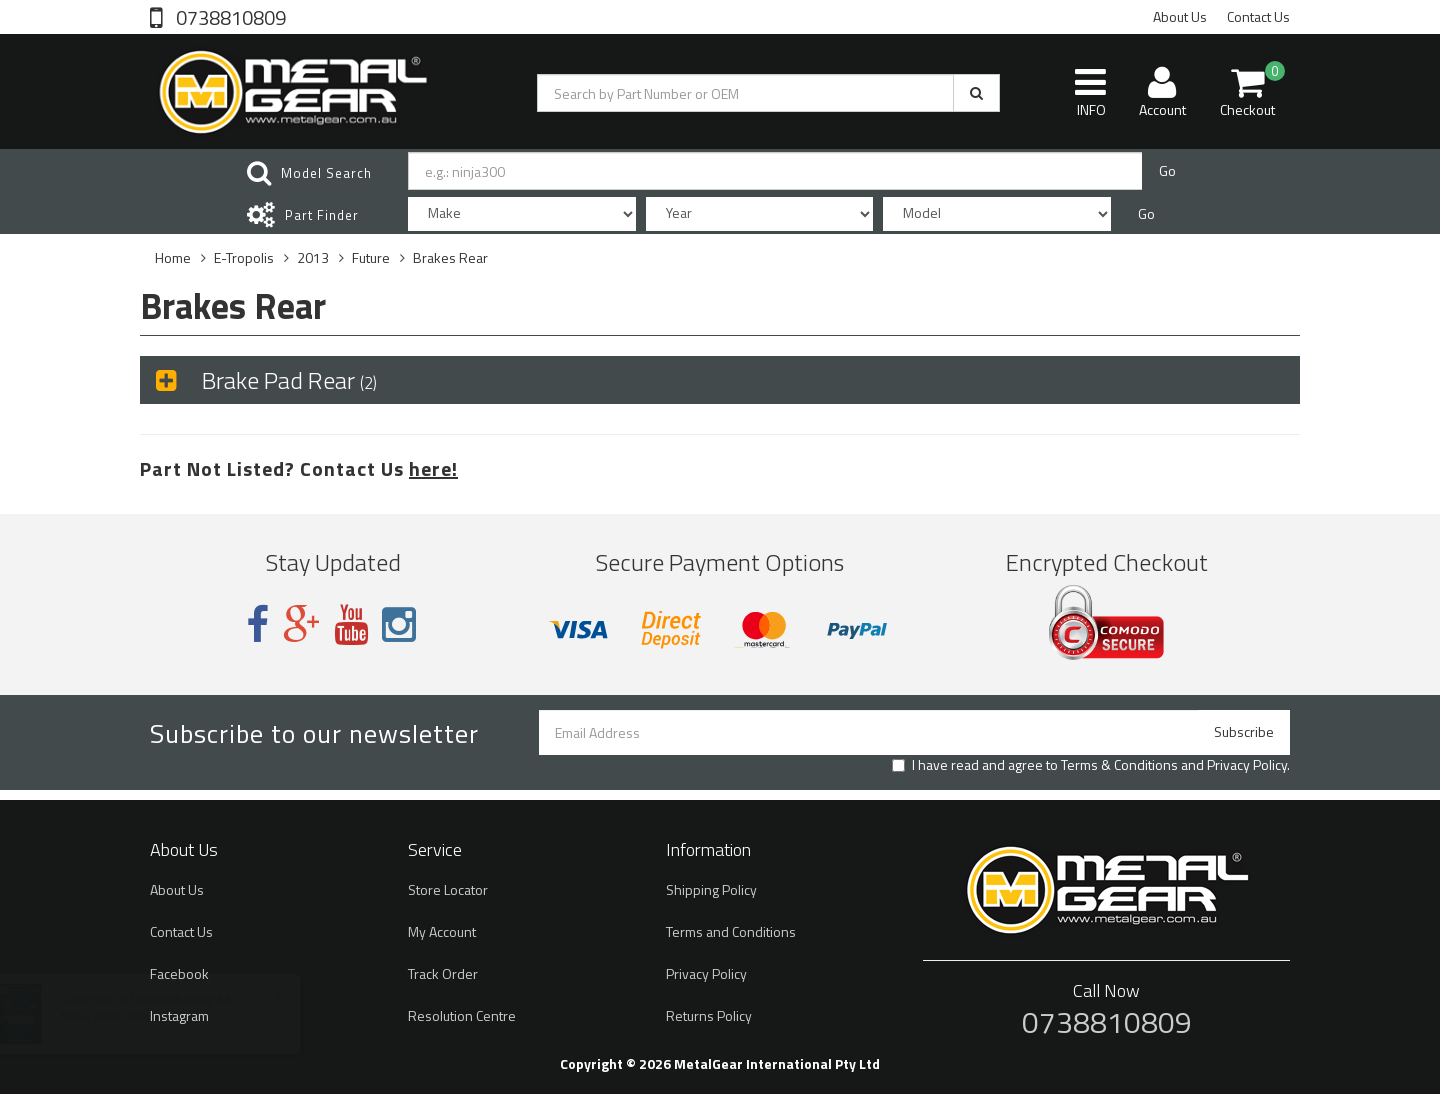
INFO (1090, 92)
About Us (1180, 16)
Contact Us (1258, 16)
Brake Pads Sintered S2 (141, 1015)
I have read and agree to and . (1091, 765)
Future (371, 257)
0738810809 (229, 16)
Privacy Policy (1247, 764)
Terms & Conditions (1119, 764)
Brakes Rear (450, 257)
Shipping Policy (711, 889)
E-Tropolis (244, 257)
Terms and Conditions (731, 931)
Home (173, 257)
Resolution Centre (462, 1015)
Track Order (443, 973)
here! (433, 468)
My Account (442, 931)
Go (1167, 170)
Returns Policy (709, 1015)
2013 (313, 257)
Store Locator (448, 889)
